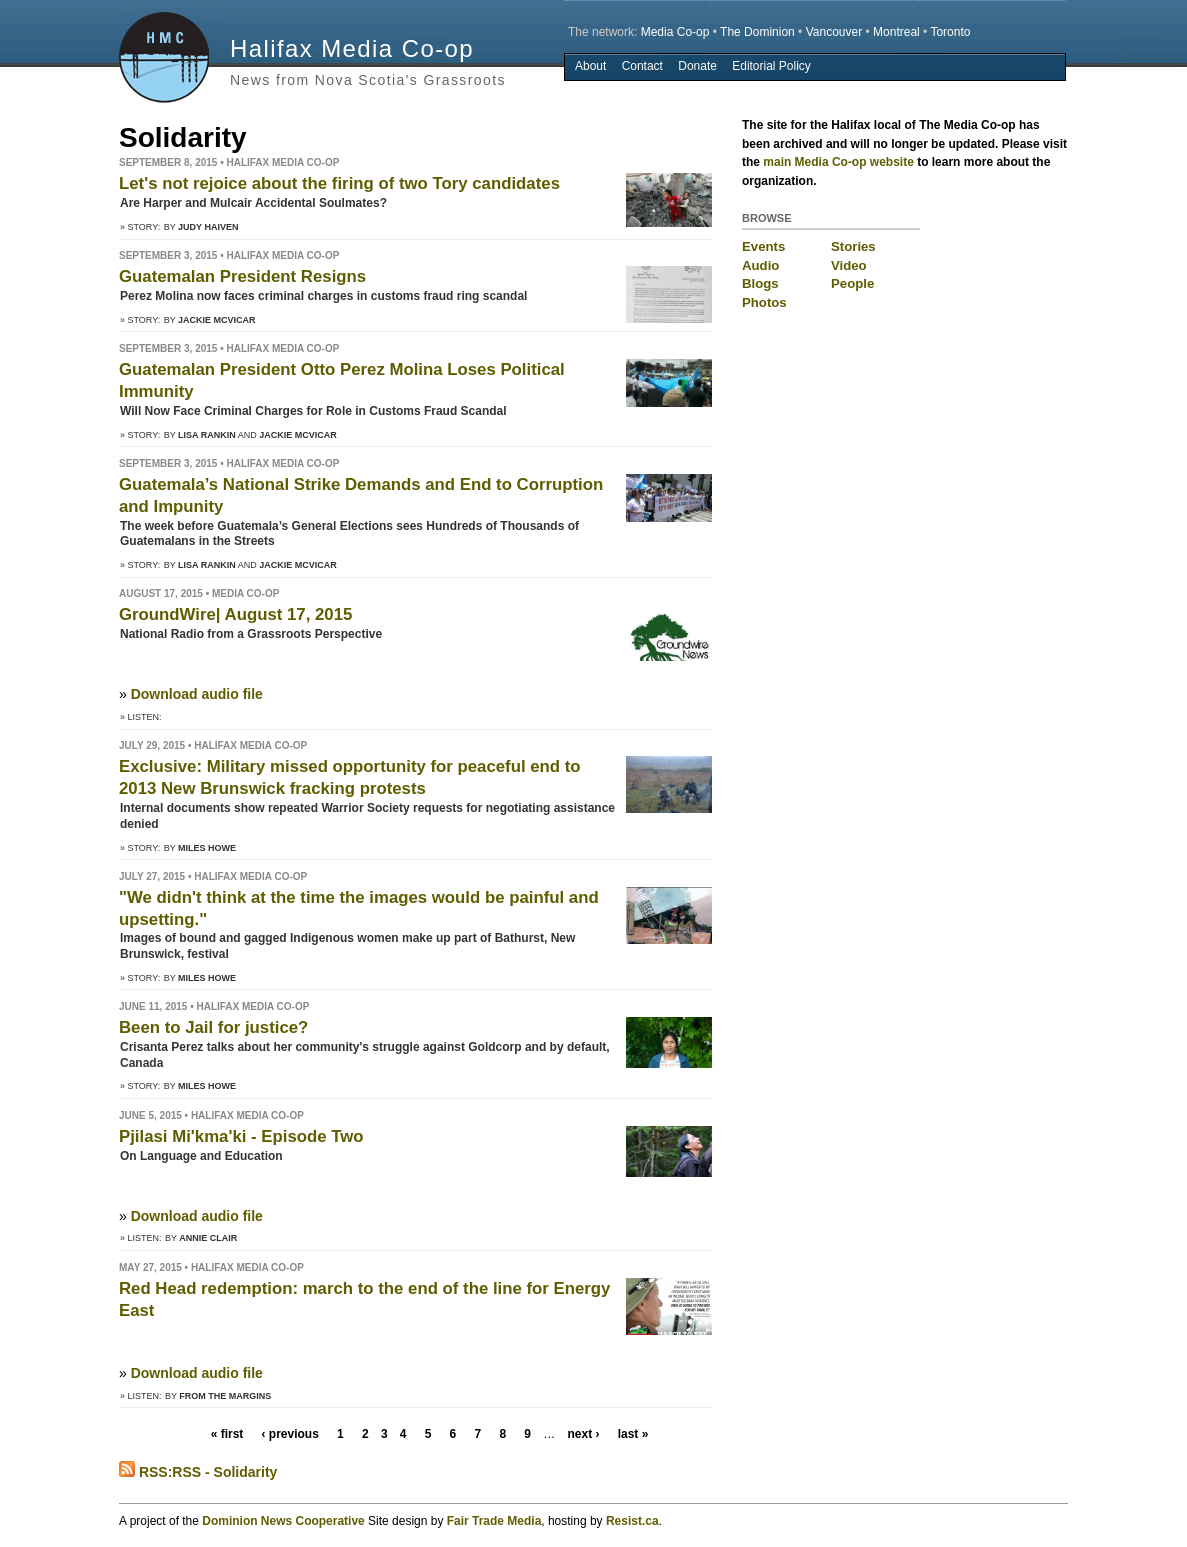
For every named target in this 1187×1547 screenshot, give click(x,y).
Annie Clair (208, 1238)
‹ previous (290, 1434)
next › (583, 1434)
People (852, 283)
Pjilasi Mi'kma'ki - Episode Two (241, 1136)
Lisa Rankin (207, 435)
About (590, 66)
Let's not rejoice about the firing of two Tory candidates (339, 183)
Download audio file (197, 694)
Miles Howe (207, 848)
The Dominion (757, 32)
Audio (760, 265)
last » (633, 1434)
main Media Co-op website (838, 162)
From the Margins (225, 1396)
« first (227, 1434)
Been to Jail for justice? (213, 1027)
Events (763, 246)
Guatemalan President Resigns (242, 276)
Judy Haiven (208, 227)
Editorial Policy (771, 66)
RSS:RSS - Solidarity (198, 1472)
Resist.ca (632, 1521)
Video (849, 265)
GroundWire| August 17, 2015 (235, 614)
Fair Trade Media (494, 1521)
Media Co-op (675, 32)
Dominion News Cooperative (283, 1521)
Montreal (896, 32)
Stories (853, 246)
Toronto (950, 32)
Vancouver (834, 32)
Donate (697, 66)
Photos (764, 302)
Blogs (760, 283)
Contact (642, 66)
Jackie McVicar (217, 320)
